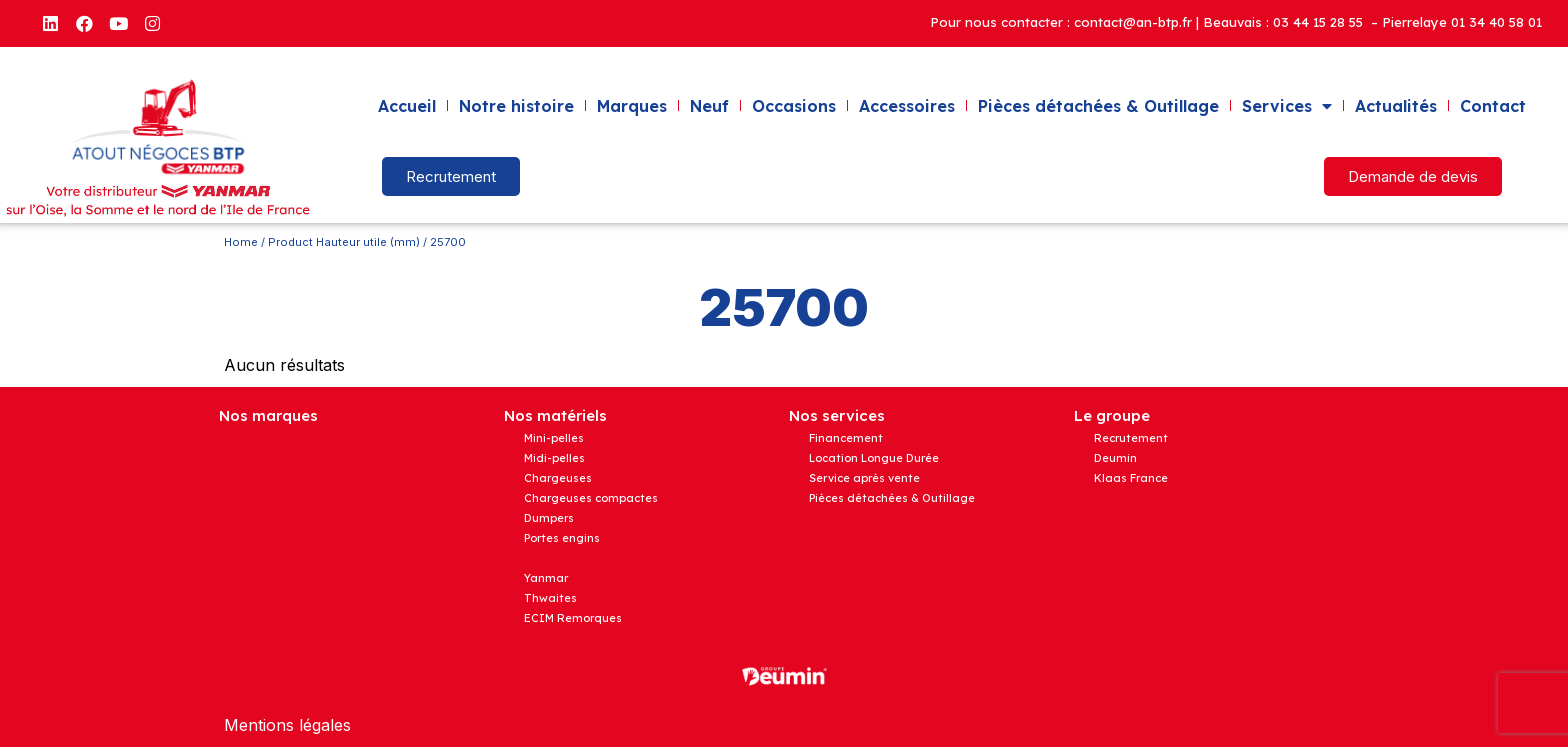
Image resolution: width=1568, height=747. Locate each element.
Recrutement (1131, 438)
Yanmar (546, 578)
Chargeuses (558, 478)
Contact (1493, 106)
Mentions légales (287, 725)
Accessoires (907, 106)
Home (241, 242)
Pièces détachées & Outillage (1098, 106)
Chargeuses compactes (591, 498)
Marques (632, 106)
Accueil (407, 106)
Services (1287, 106)
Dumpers (549, 518)
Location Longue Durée (874, 458)
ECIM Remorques (573, 618)
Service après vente (864, 478)
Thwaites (550, 598)
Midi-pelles (554, 458)
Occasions (794, 106)
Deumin (1115, 458)
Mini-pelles (554, 438)
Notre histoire (516, 106)
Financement (846, 438)
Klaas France (1131, 478)
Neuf (709, 106)
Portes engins (562, 538)
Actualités (1396, 106)
